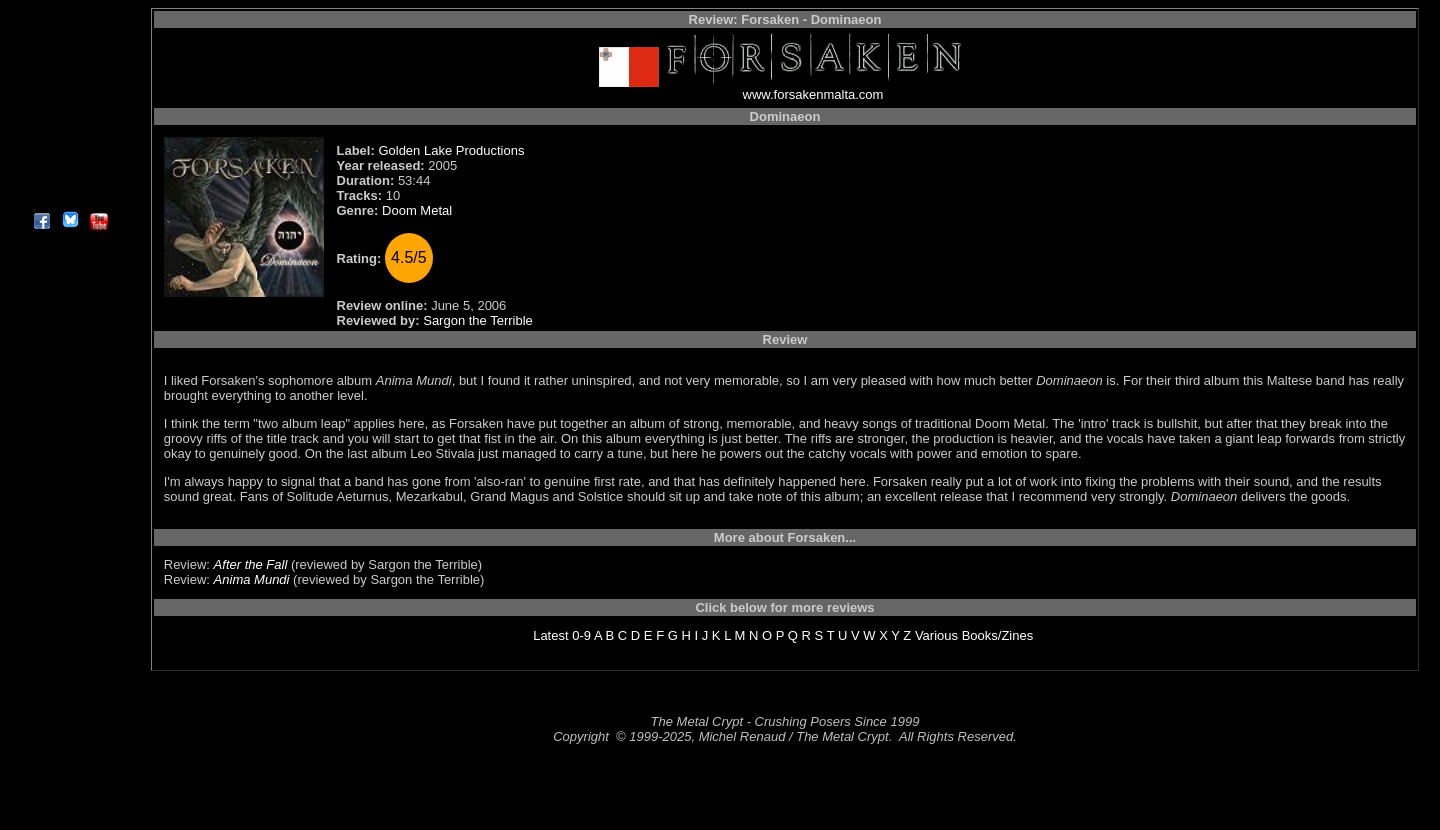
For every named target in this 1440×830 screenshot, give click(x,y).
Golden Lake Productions (451, 150)
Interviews (69, 57)
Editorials (69, 80)
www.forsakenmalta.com (813, 94)
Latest (550, 635)
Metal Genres (69, 126)
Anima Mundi (252, 579)
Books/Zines (998, 635)
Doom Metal (417, 210)
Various (936, 635)
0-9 (581, 635)
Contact (69, 172)
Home (69, 11)
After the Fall (251, 564)
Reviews (69, 34)
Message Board (69, 103)
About (69, 195)
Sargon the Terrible (478, 320)
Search (69, 149)
